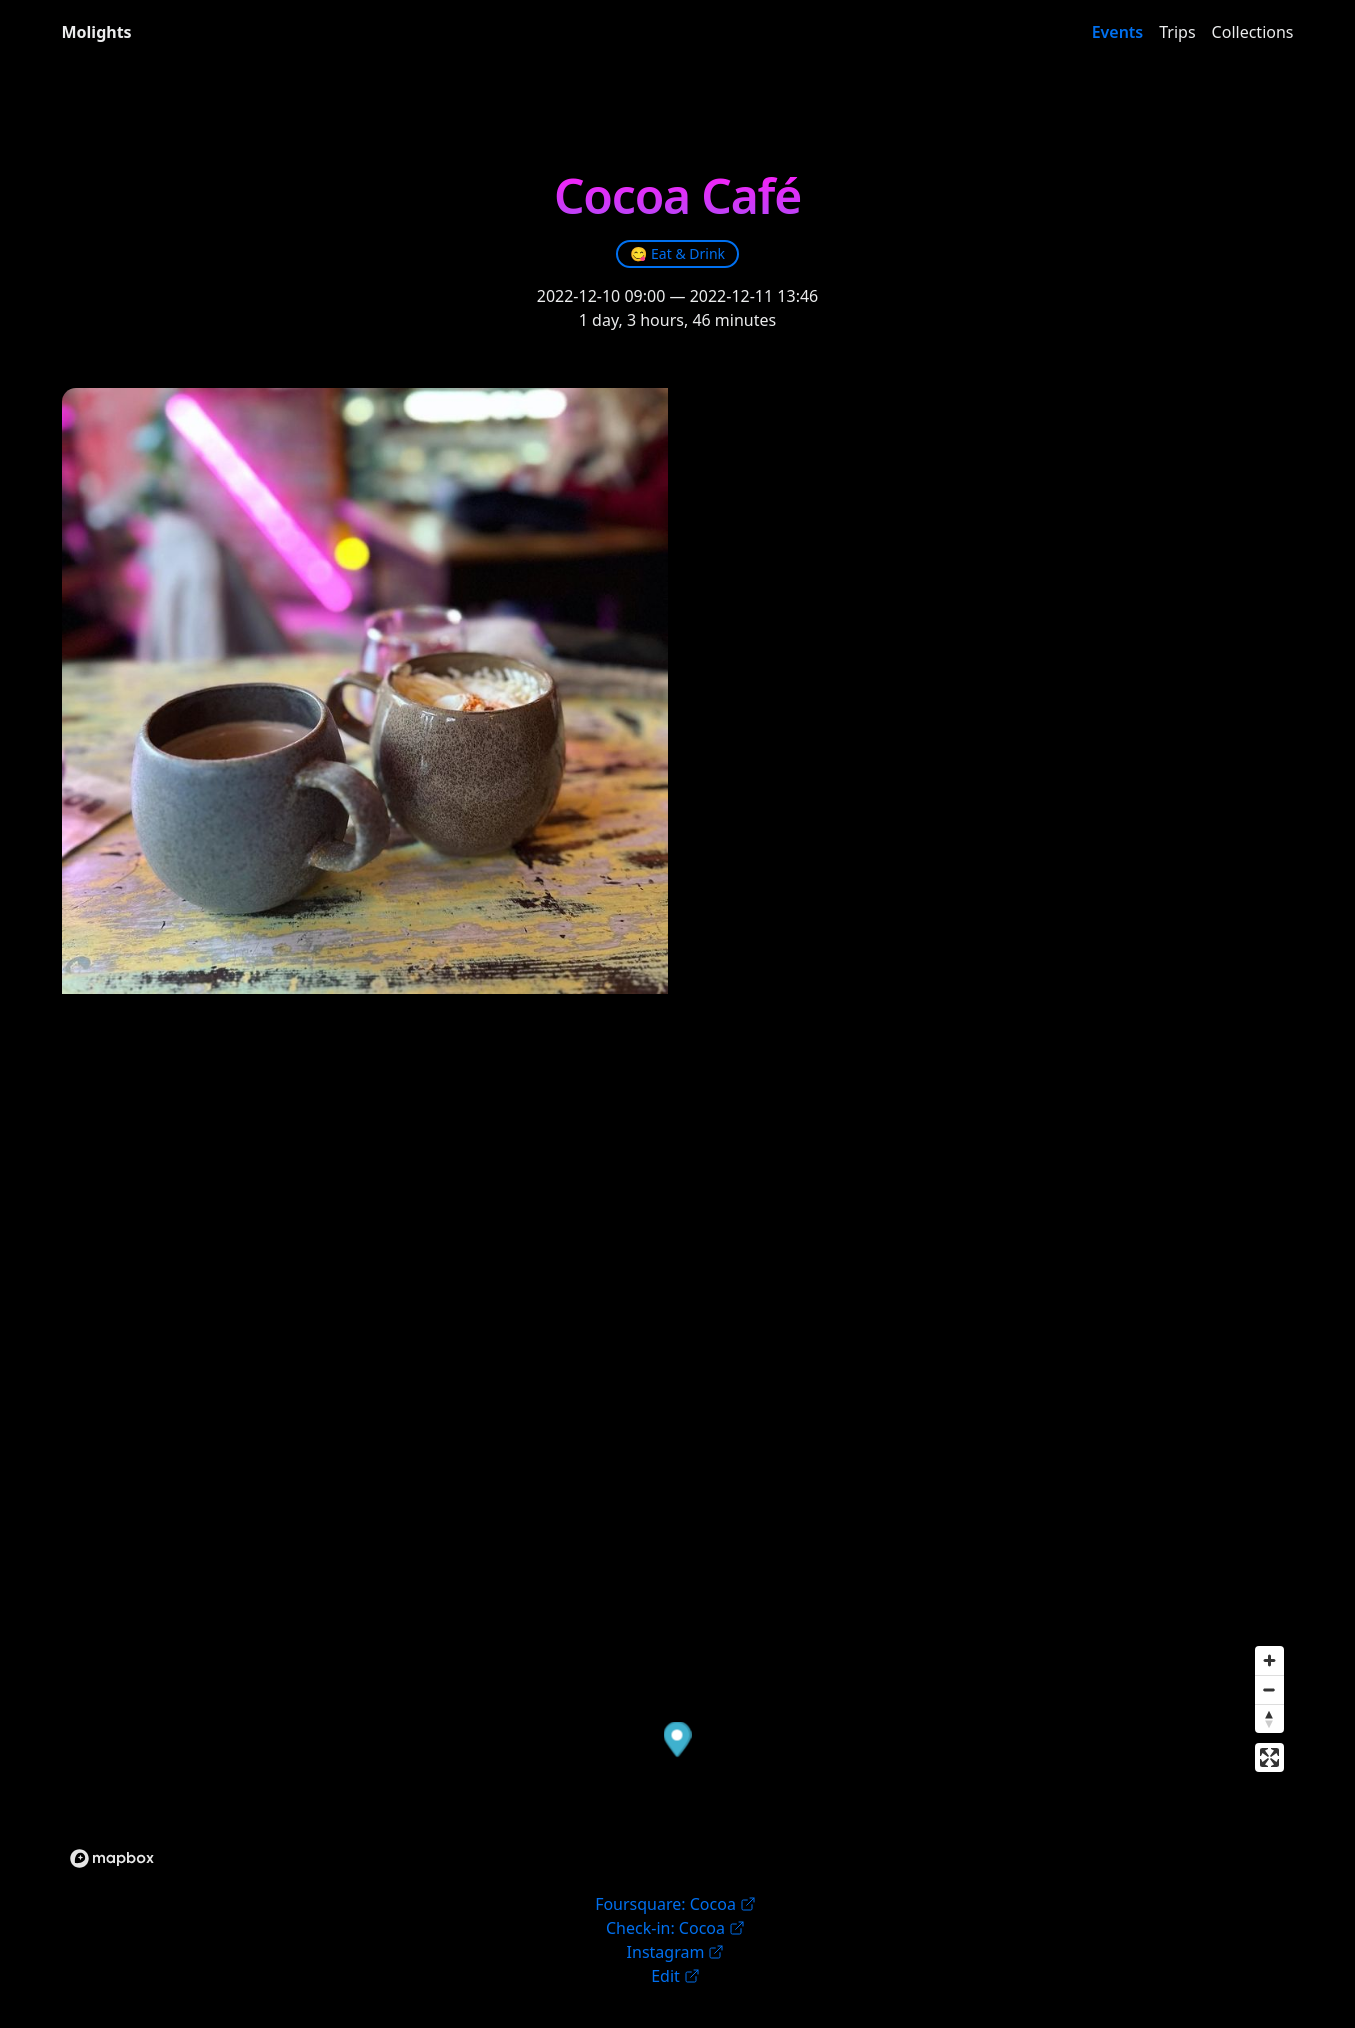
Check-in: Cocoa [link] (675, 1928)
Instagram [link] (676, 1952)
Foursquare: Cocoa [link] (675, 1904)
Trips (1177, 32)
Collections (1253, 32)
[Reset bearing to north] (1269, 1718)
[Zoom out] (1269, 1689)
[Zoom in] (1269, 1660)
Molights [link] (97, 32)
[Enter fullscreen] (1269, 1757)
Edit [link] (675, 1976)
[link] (677, 254)
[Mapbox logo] (112, 1858)
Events (1118, 32)
